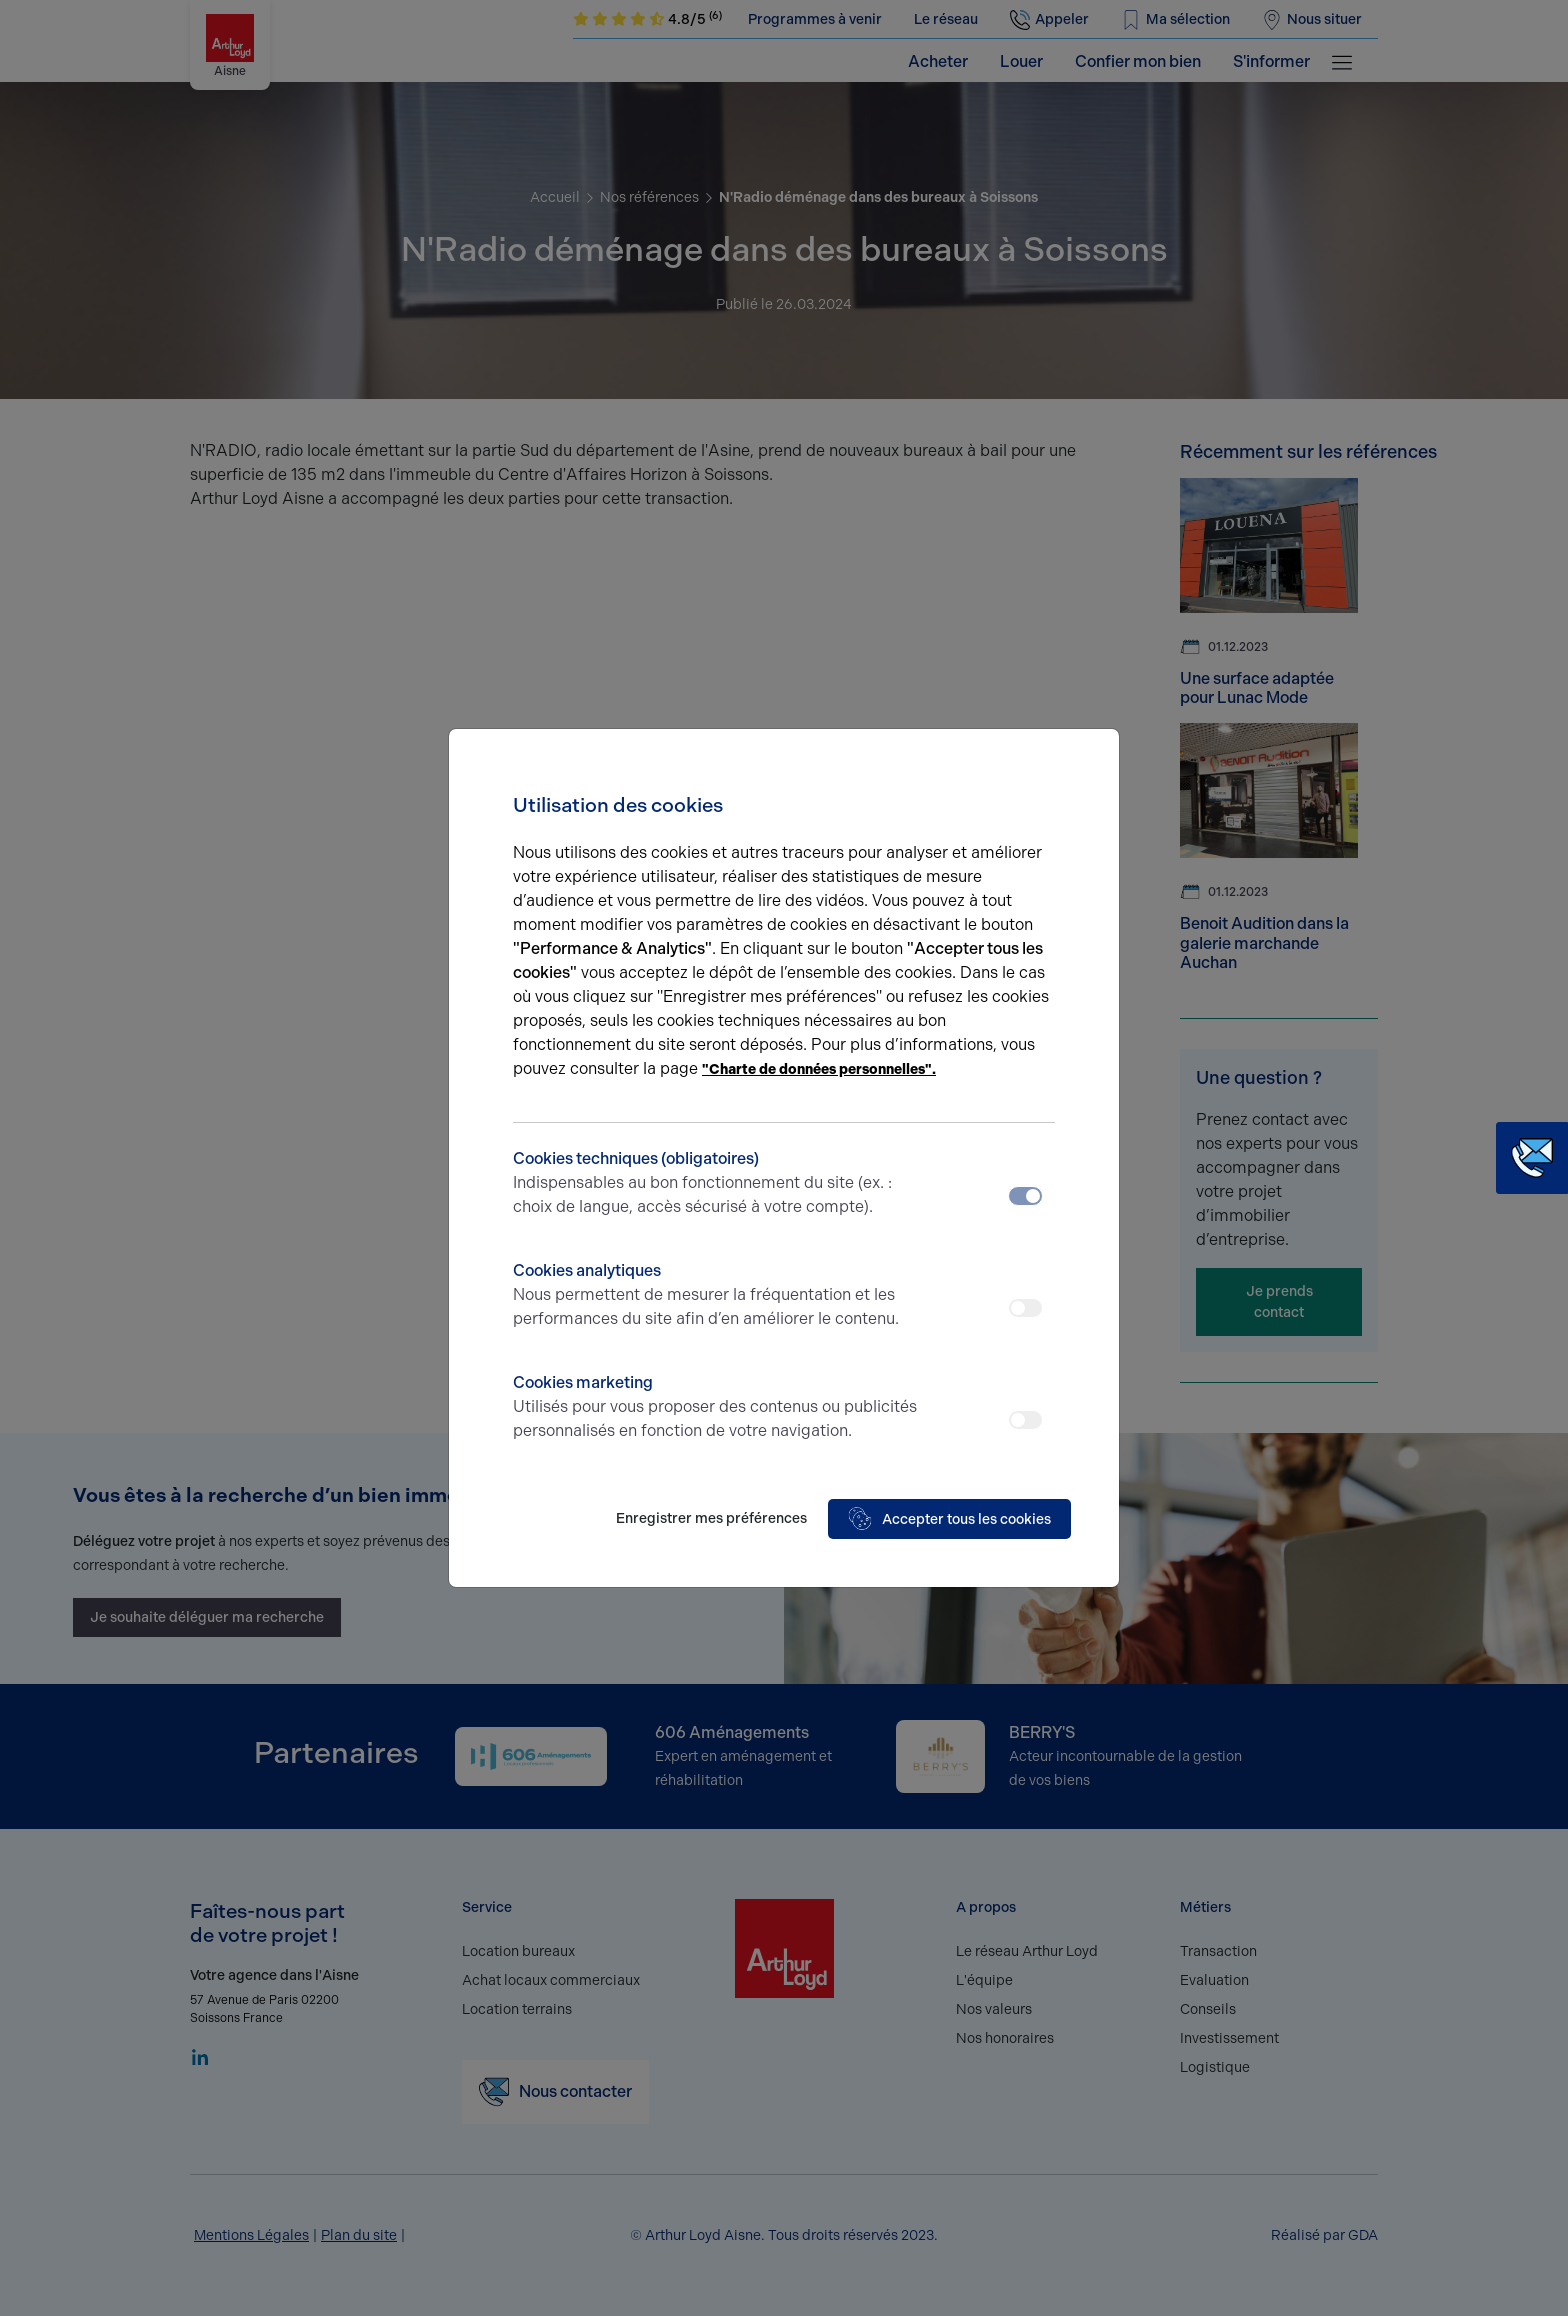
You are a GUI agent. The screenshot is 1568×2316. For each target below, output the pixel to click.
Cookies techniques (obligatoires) (716, 1184)
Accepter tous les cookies (949, 1519)
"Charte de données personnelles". (819, 1069)
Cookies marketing (716, 1408)
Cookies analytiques (716, 1296)
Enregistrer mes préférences (711, 1518)
